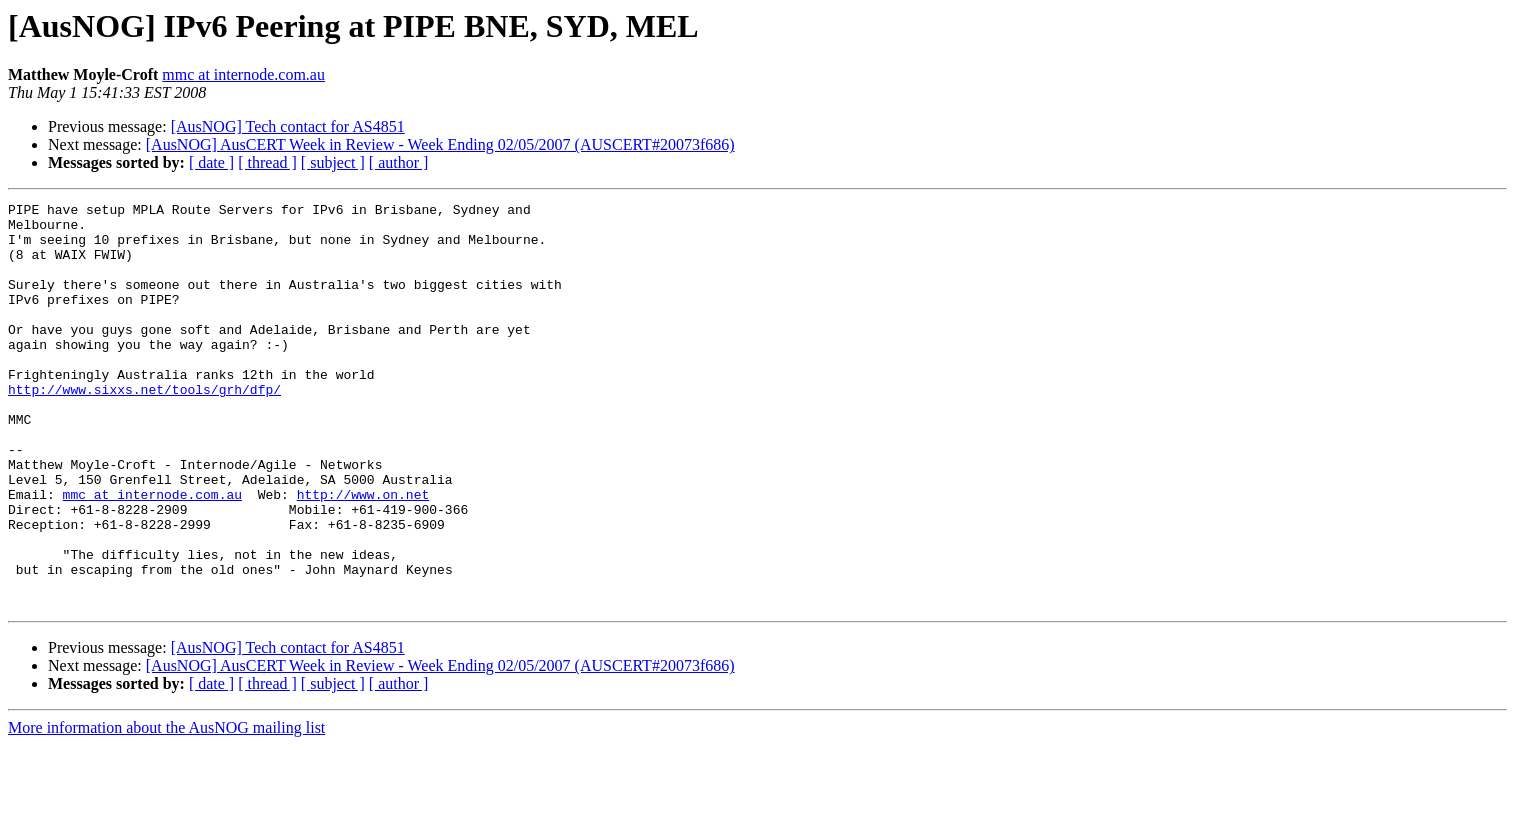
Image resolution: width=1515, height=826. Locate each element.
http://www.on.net (363, 554)
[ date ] (211, 162)
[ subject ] (333, 162)
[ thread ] (267, 162)
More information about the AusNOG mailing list (166, 808)
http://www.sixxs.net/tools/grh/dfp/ (144, 428)
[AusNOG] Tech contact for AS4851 (288, 126)
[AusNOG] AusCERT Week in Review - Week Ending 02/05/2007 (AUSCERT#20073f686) (440, 144)
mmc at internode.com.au (243, 74)
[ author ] (399, 162)
